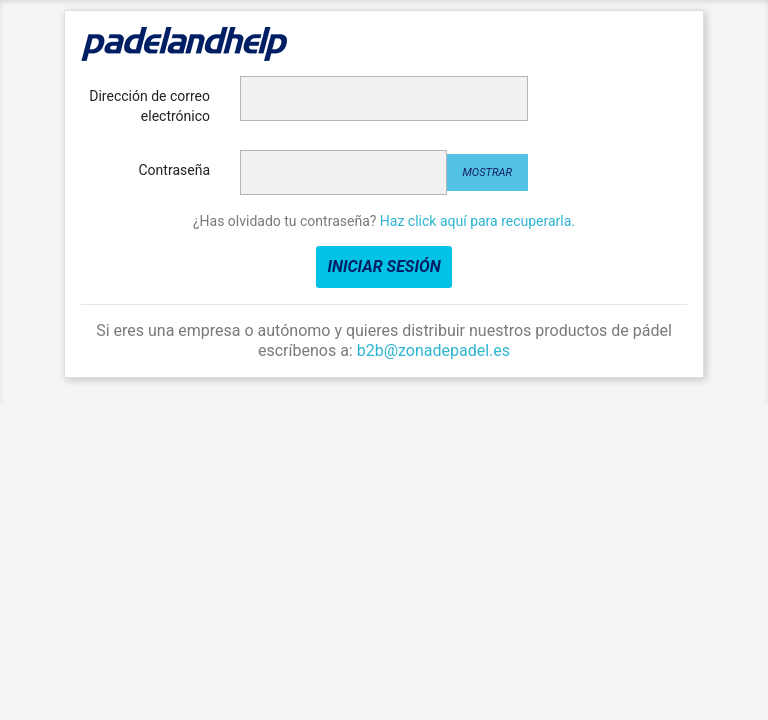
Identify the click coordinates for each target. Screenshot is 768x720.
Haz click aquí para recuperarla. (477, 221)
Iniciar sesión (383, 266)
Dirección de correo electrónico (149, 106)
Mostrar (487, 172)
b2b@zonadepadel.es (433, 350)
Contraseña (175, 170)
